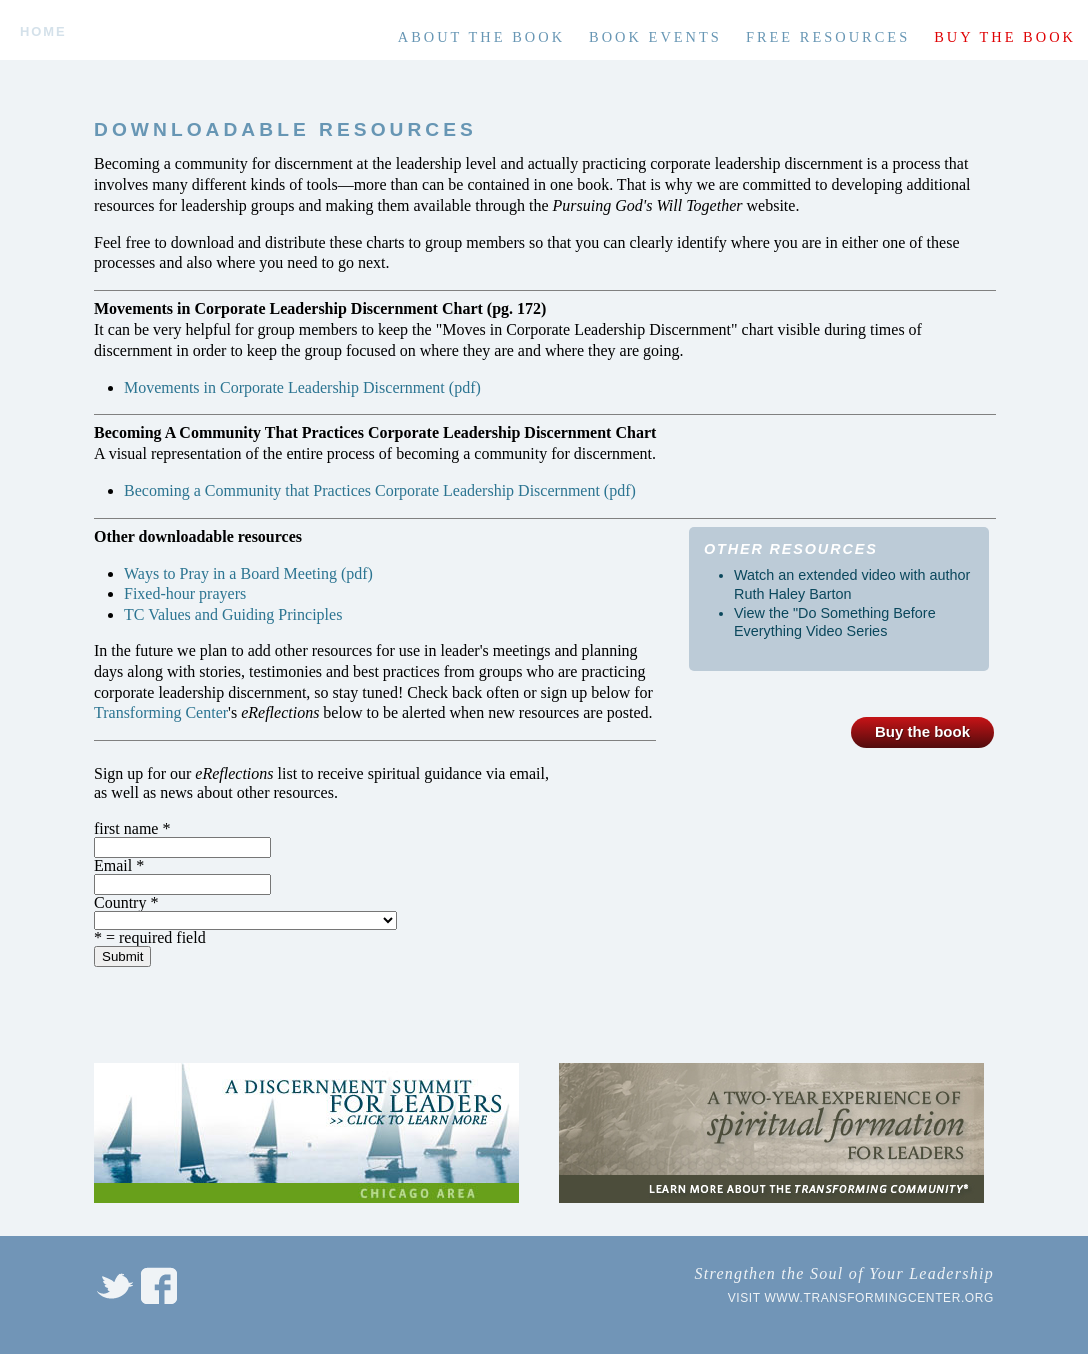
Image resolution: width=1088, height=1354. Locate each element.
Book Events (655, 37)
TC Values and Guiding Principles (233, 614)
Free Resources (828, 37)
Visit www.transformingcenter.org (861, 1298)
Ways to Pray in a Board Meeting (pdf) (248, 573)
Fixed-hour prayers (185, 593)
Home (43, 32)
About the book (481, 37)
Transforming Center (161, 712)
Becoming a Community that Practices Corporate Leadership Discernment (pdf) (380, 490)
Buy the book (1005, 37)
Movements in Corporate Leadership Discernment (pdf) (302, 387)
